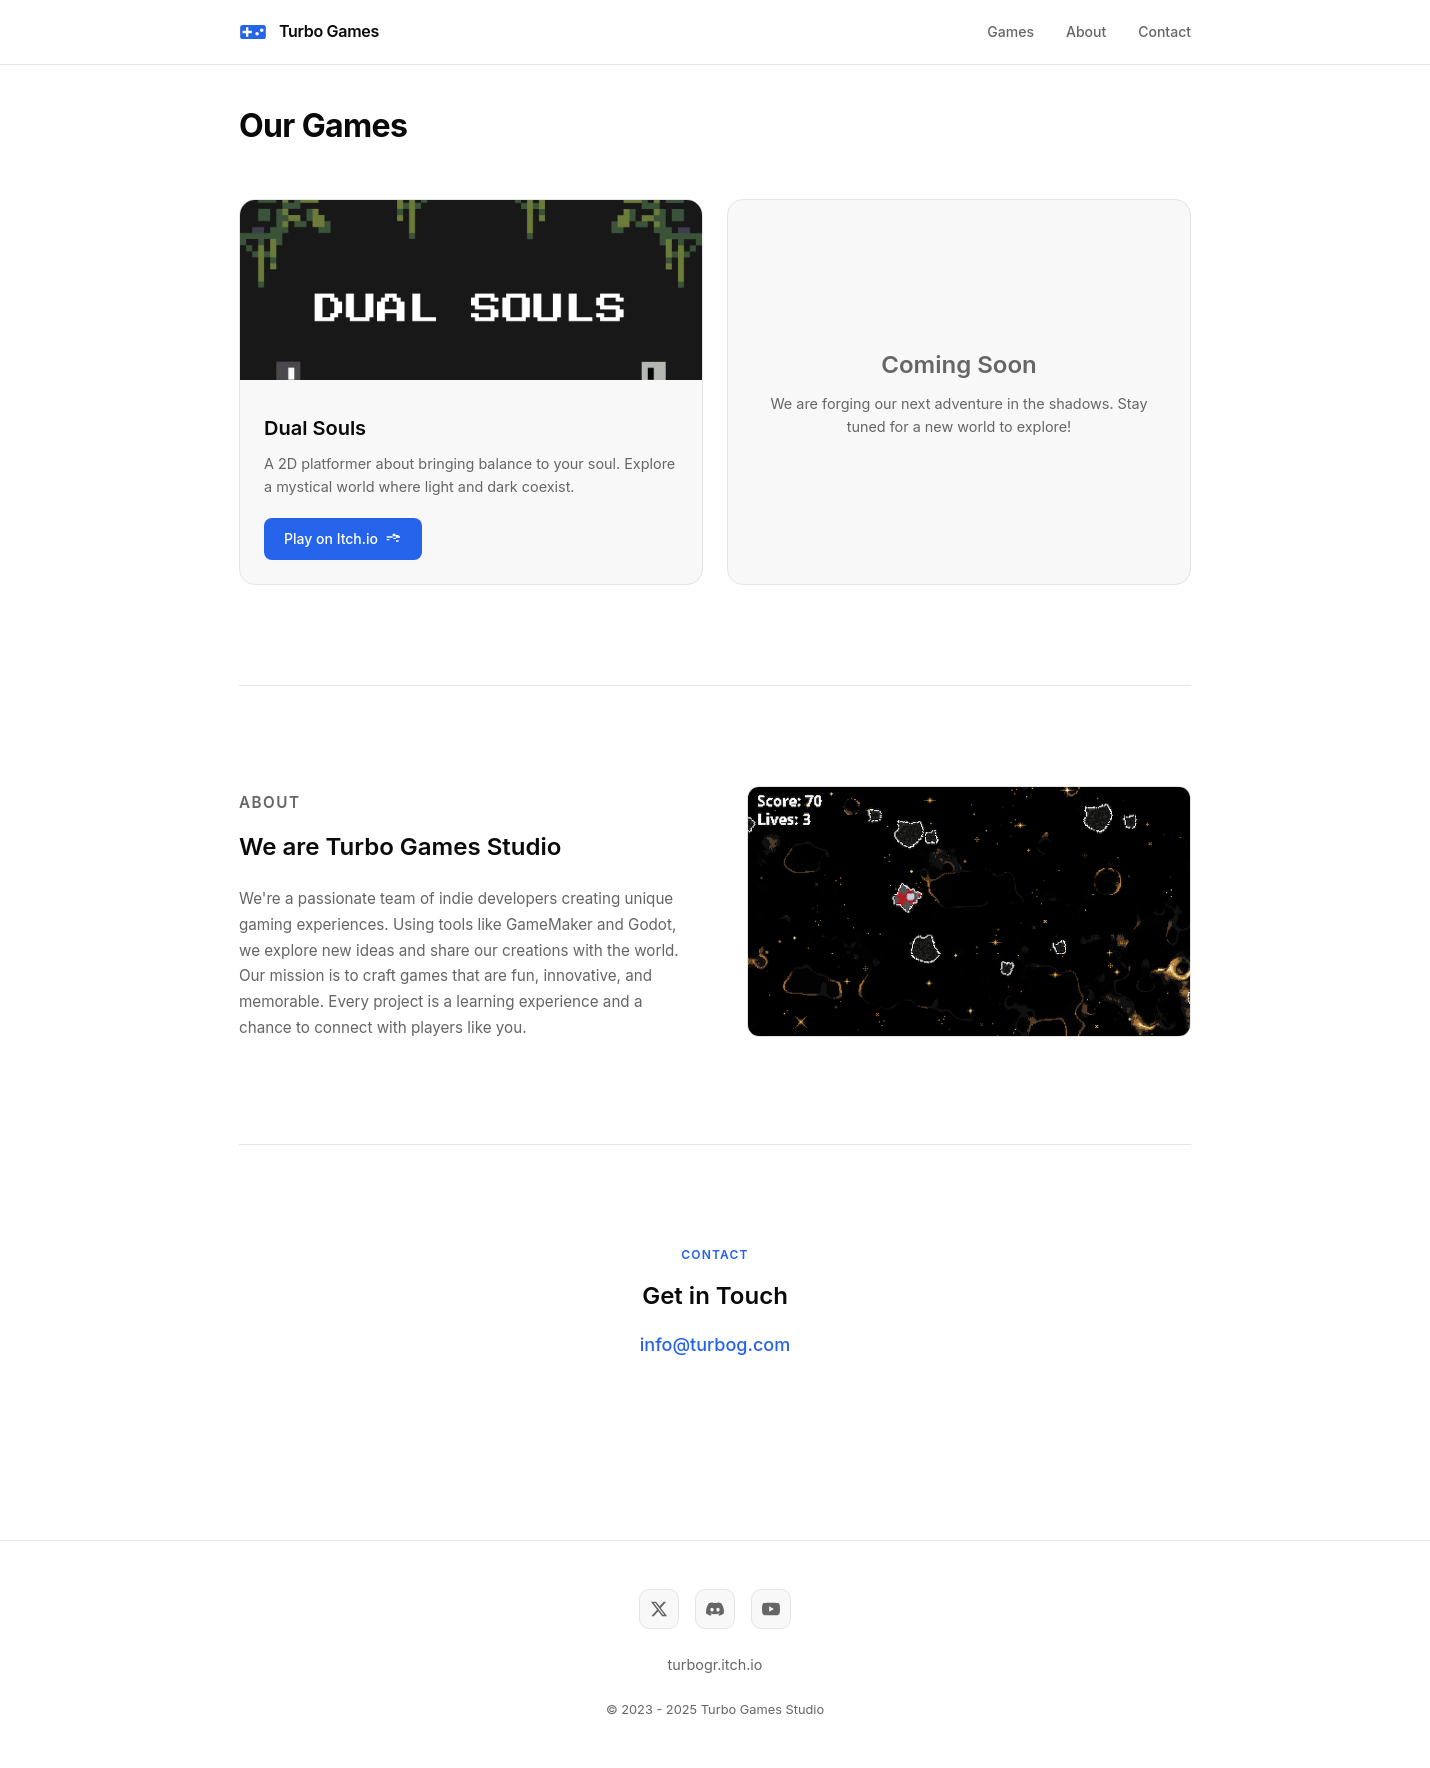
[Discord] (715, 1609)
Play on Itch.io (343, 538)
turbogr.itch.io (715, 1664)
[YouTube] (771, 1609)
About (1086, 31)
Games (1010, 31)
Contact (1164, 31)
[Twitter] (659, 1609)
